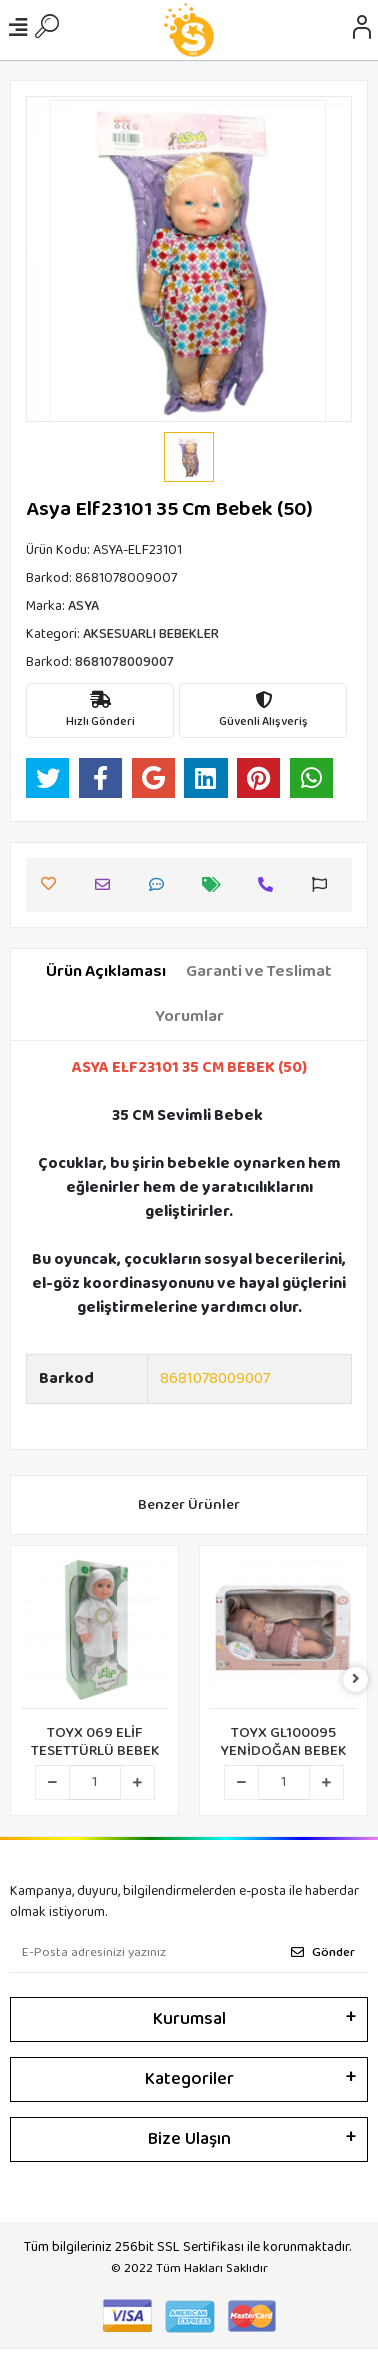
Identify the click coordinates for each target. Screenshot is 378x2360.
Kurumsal (189, 2019)
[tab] (106, 972)
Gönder (323, 1952)
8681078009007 (215, 1378)
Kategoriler (189, 2079)
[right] (356, 1680)
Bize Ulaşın (189, 2139)
